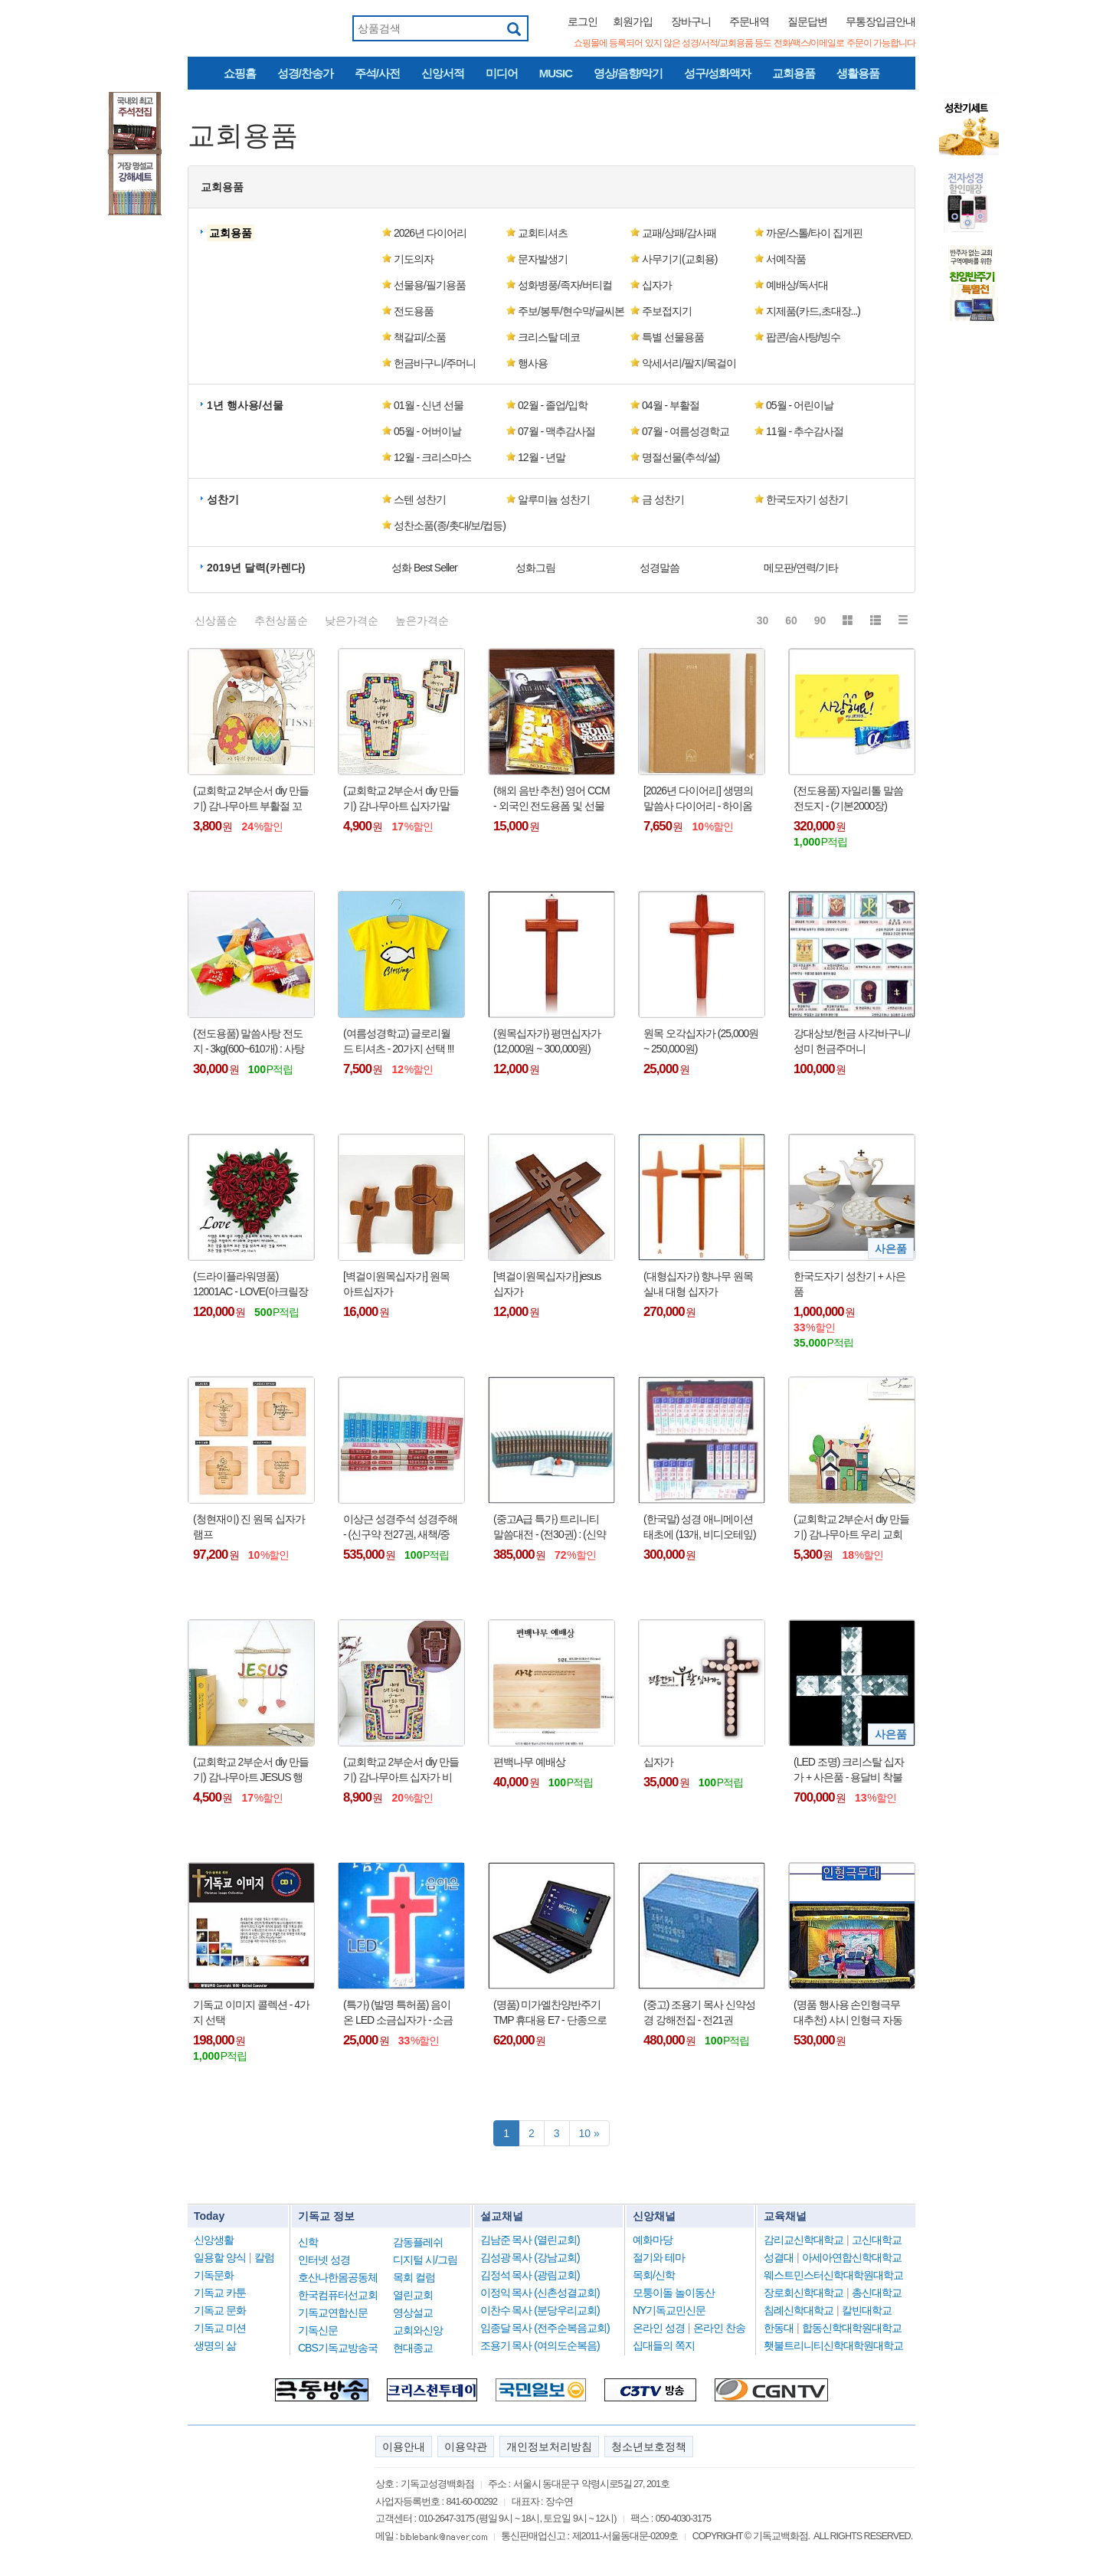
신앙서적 (442, 73)
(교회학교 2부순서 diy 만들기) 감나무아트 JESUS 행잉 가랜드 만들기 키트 (251, 1770)
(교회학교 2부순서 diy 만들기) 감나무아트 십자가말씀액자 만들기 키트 (401, 798)
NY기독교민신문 (669, 2310)
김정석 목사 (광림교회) (530, 2275)
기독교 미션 (220, 2328)
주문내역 (749, 21)
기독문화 (214, 2275)
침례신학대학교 (798, 2310)
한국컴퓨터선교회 (338, 2295)
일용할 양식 (220, 2257)
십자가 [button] (657, 285)
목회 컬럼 (414, 2277)
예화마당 (653, 2240)
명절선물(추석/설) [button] (680, 457)
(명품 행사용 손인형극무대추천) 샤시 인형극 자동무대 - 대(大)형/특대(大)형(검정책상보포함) (849, 2013)
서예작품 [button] (786, 259)
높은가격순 (422, 620)
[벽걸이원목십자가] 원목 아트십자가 (396, 1284)
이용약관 (465, 2446)
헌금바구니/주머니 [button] (435, 363)
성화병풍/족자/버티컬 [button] (565, 285)
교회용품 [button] (222, 187)
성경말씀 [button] (659, 567)
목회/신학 (654, 2275)
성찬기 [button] (223, 499)
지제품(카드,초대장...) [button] (813, 311)
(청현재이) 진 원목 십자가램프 (249, 1526)
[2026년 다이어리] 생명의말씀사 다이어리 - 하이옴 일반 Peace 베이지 (698, 798)
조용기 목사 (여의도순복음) (540, 2345)
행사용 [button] (533, 363)
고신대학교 (877, 2240)
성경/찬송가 (305, 73)
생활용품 (857, 73)
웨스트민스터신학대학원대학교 (833, 2275)
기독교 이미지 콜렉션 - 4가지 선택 (251, 2012)
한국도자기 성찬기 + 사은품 (849, 1284)
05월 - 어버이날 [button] (427, 431)
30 (763, 620)
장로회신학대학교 (803, 2292)
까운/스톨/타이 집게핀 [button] (814, 233)
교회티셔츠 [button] (543, 233)
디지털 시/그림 (425, 2260)
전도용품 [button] (414, 311)
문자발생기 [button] (543, 259)
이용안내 (403, 2446)
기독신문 (318, 2330)
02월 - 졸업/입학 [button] (553, 405)
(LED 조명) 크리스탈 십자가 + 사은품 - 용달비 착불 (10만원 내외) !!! (849, 1770)
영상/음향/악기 (628, 73)
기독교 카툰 (220, 2292)
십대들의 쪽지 (664, 2345)
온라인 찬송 (719, 2328)
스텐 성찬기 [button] (420, 499)
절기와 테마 (659, 2257)
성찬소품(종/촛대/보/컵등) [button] (450, 525)
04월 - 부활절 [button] (670, 405)
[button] (232, 233)
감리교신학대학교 (803, 2240)
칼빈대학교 (867, 2310)
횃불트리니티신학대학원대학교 (833, 2345)
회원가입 (633, 21)
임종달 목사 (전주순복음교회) (545, 2328)
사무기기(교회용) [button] (679, 259)
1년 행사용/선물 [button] (245, 405)
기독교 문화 (220, 2310)
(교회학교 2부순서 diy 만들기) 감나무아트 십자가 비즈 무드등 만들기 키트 (401, 1770)
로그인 (582, 21)
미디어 (502, 73)
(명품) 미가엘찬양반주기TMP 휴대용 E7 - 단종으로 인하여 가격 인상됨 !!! (550, 2013)
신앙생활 (214, 2240)
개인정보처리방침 (549, 2446)
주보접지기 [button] (667, 311)
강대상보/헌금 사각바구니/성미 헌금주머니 (852, 1041)
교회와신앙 (418, 2330)
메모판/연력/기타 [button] (801, 567)
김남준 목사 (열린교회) (530, 2240)
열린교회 (413, 2295)
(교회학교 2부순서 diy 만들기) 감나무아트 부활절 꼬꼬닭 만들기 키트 (251, 798)
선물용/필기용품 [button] (430, 285)
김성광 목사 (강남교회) (530, 2257)
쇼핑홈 (240, 73)
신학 (308, 2242)
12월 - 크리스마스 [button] (432, 457)
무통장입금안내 (880, 21)
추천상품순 (281, 620)
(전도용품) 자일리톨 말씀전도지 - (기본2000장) (848, 798)
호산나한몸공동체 (338, 2277)
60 (791, 620)
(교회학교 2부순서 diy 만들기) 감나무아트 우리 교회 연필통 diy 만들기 (851, 1527)
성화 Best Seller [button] (424, 567)
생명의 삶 (215, 2345)
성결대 (779, 2257)
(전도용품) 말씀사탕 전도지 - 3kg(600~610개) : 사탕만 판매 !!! (248, 1041)
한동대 (779, 2328)
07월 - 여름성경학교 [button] (685, 431)
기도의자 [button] (414, 259)
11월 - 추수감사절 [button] (804, 431)
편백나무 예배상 (529, 1762)
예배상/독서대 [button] (797, 285)
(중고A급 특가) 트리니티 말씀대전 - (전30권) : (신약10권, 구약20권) (549, 1527)
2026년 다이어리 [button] (430, 233)
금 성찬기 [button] (663, 499)
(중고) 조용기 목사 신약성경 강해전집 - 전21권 (699, 2012)
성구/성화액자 (717, 73)
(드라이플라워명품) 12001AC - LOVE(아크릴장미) (250, 1284)
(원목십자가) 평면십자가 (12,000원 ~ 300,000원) (547, 1041)
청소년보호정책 (648, 2446)
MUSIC (555, 73)
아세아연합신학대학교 (852, 2257)
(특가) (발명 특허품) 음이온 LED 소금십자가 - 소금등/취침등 (398, 2013)
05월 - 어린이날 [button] (799, 405)
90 (820, 620)
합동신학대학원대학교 (852, 2328)
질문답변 (807, 21)
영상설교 (413, 2312)
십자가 (658, 1762)
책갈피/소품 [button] (420, 337)
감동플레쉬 (418, 2242)
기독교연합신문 (333, 2312)
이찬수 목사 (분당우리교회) (540, 2310)
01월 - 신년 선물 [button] (428, 405)
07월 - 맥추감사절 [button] (556, 431)
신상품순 (216, 620)
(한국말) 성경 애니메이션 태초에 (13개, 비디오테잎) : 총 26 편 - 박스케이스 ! (699, 1527)
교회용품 (793, 73)
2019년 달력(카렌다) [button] (256, 567)
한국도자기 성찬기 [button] (807, 499)
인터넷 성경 (324, 2260)
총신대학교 (877, 2292)
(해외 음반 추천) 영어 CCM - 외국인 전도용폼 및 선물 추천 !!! (551, 798)
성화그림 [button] (535, 567)
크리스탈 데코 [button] (549, 337)
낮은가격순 (351, 620)
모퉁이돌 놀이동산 (674, 2292)
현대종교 (413, 2348)
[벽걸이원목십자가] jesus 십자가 (547, 1284)
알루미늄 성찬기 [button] (554, 499)
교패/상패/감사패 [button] (679, 233)
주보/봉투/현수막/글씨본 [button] (571, 311)
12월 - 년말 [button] (541, 457)
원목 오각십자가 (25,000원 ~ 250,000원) (700, 1041)
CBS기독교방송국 (338, 2348)
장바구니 (691, 21)
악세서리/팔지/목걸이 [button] (689, 363)
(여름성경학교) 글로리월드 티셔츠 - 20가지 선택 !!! (398, 1041)
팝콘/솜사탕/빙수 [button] (803, 337)
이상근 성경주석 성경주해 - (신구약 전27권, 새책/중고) (400, 1527)
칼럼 (264, 2257)
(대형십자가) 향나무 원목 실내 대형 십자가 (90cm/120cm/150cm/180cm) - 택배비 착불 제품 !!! (701, 1284)
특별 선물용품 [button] (673, 337)
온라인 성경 (659, 2328)
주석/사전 (377, 73)
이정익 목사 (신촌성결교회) (540, 2292)
